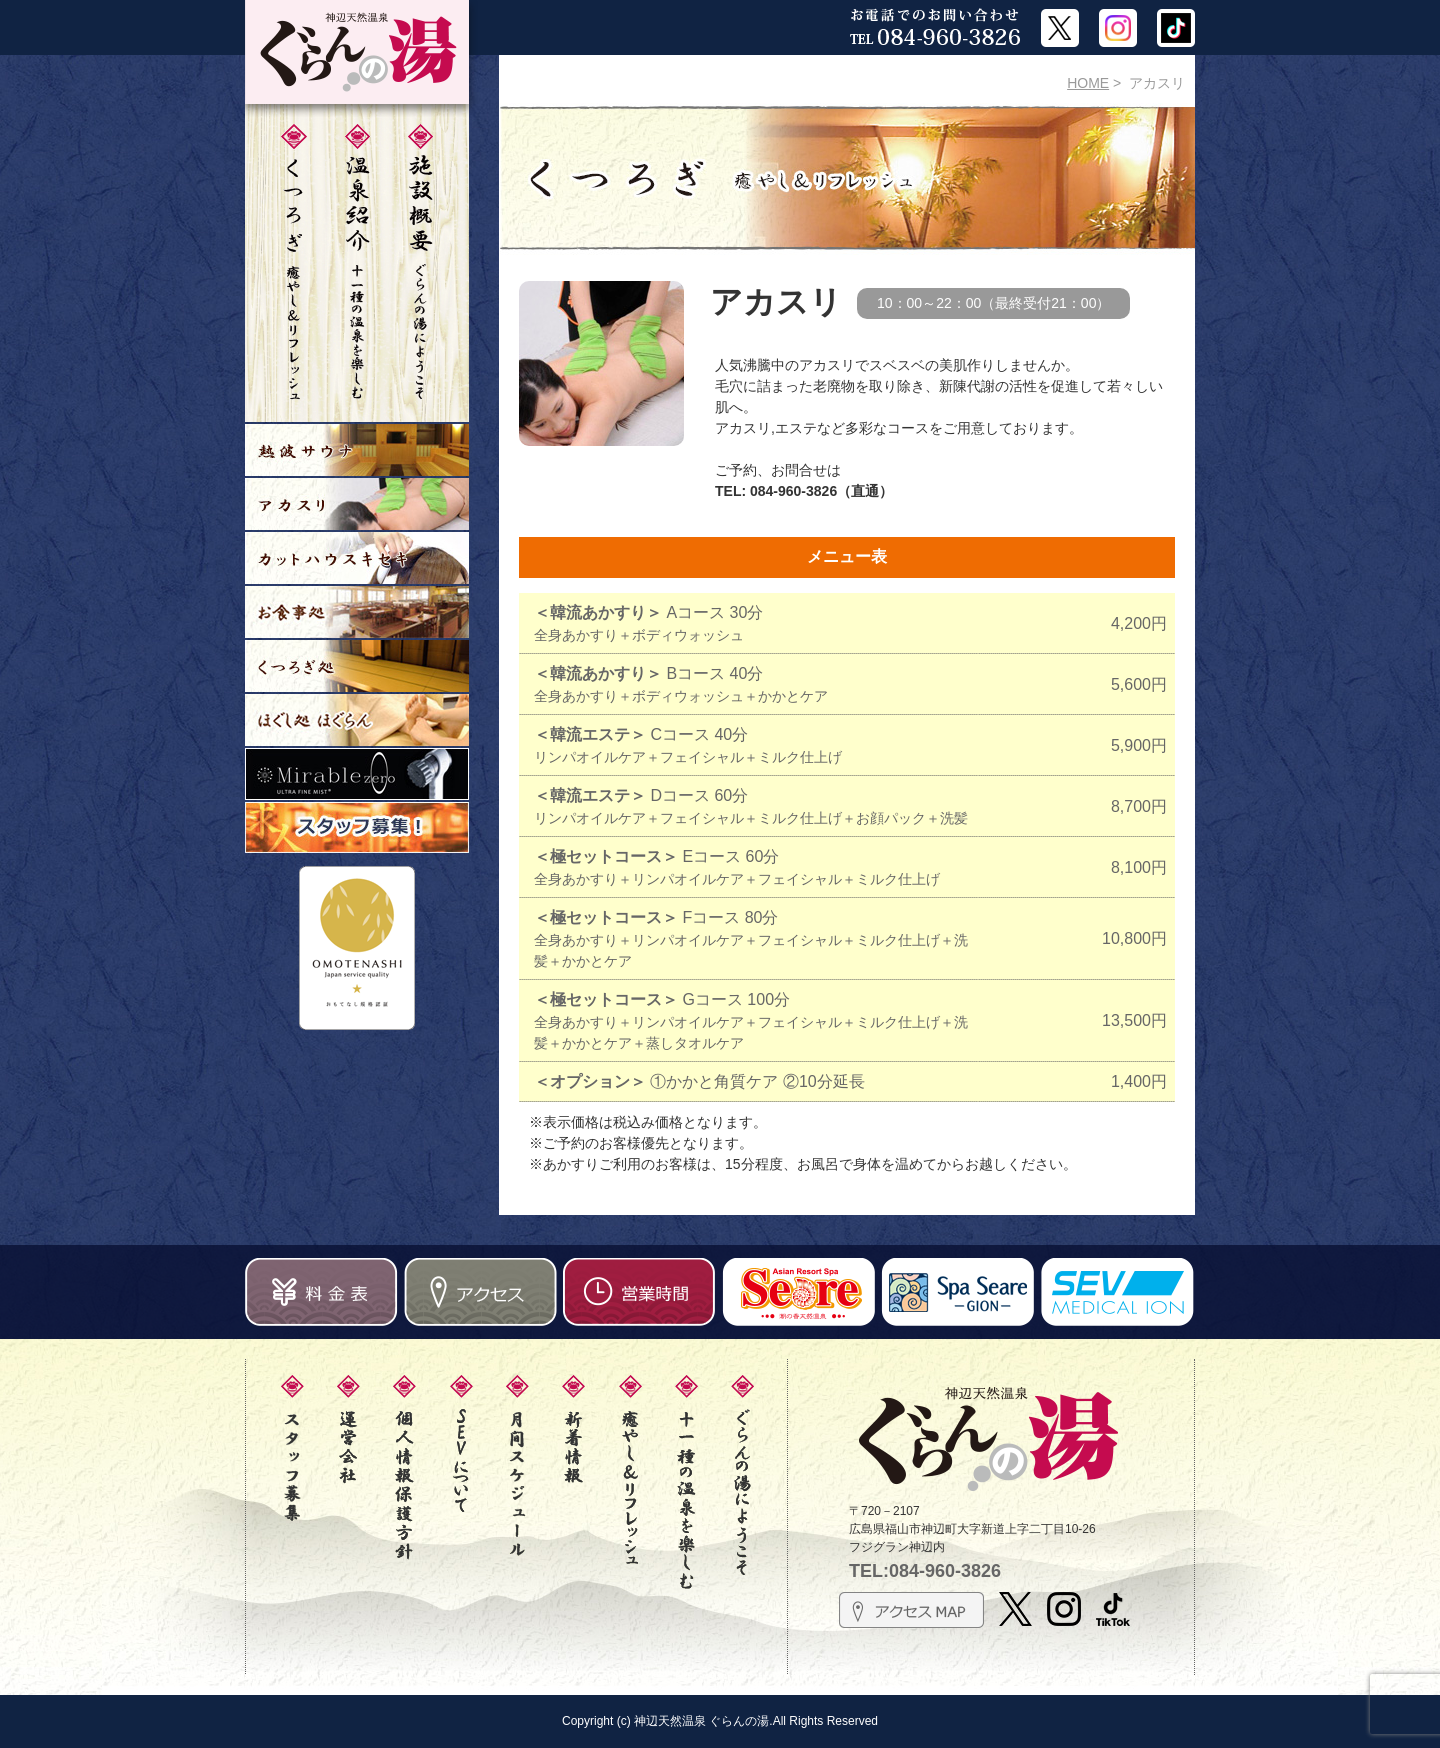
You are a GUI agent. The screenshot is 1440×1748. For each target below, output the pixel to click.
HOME (1088, 83)
